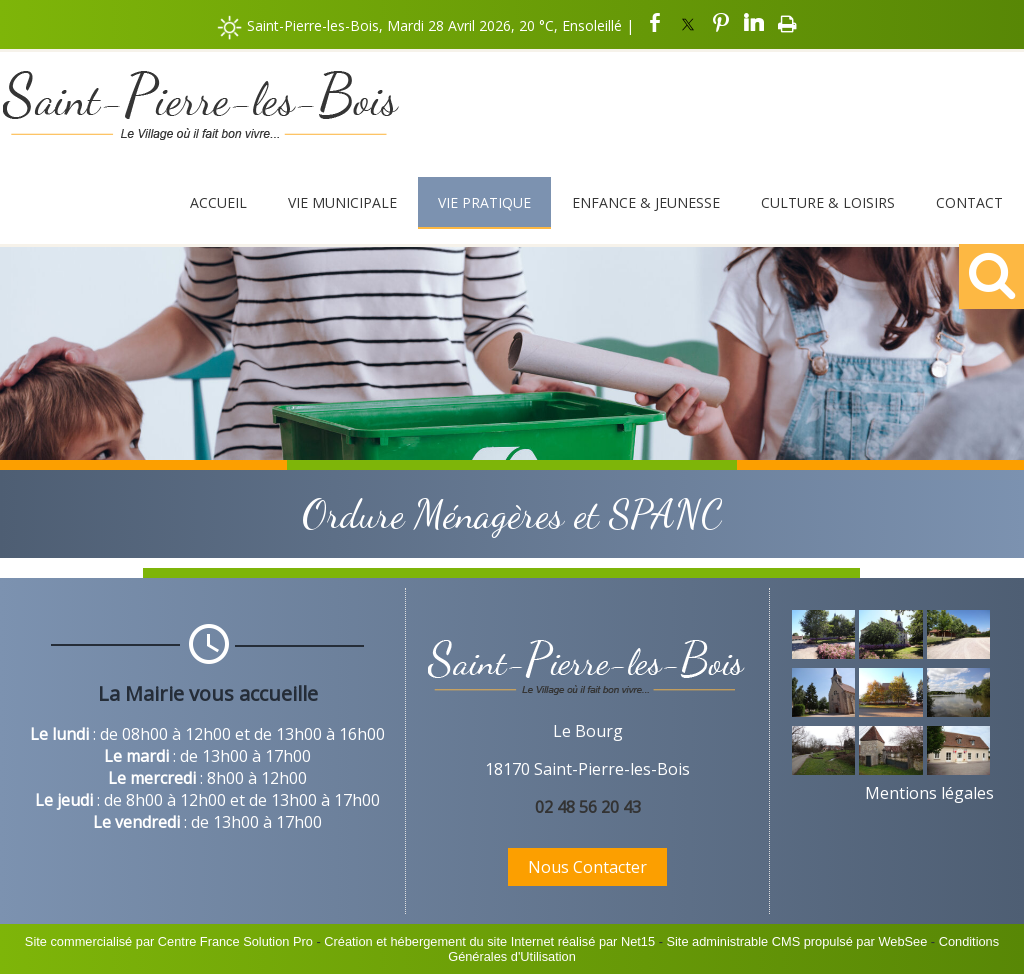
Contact (969, 202)
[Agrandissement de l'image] (823, 653)
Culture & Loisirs (828, 202)
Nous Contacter (587, 867)
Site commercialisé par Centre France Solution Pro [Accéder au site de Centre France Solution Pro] (169, 941)
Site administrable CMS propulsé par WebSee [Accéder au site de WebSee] (796, 941)
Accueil (218, 202)
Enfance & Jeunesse (646, 202)
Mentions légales (929, 793)
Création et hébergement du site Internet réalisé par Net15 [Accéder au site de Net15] (489, 941)
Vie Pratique (484, 202)
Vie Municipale (342, 202)
